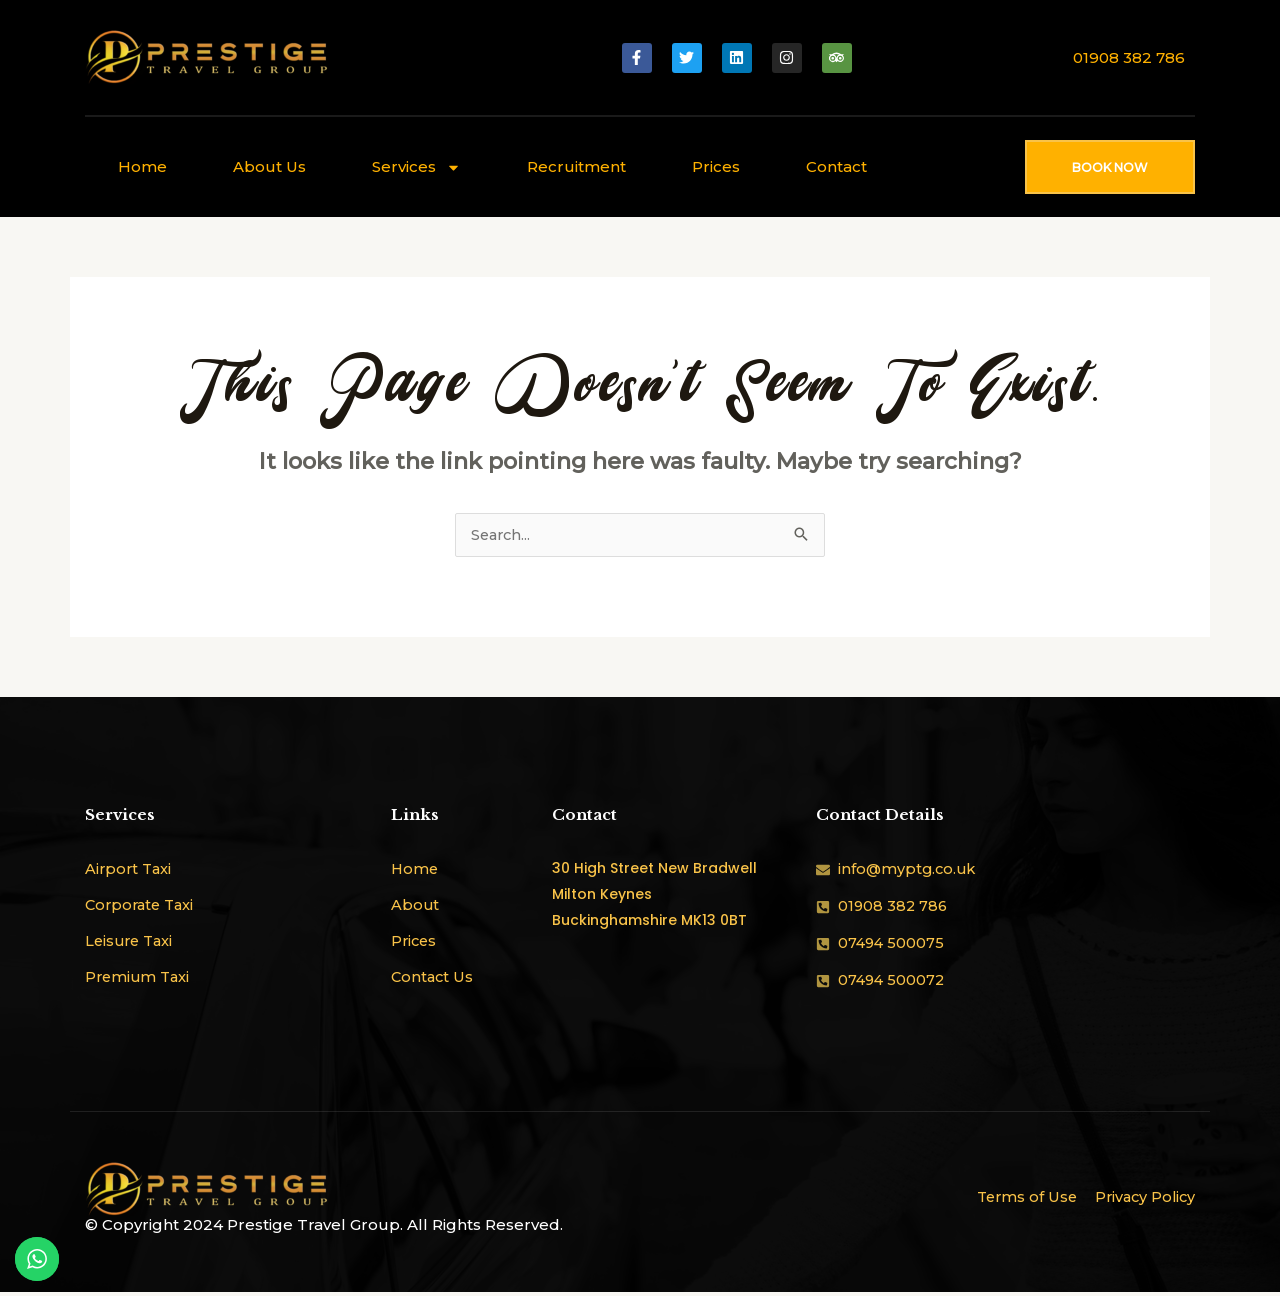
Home (142, 166)
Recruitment (576, 166)
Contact (836, 166)
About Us (269, 166)
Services (416, 167)
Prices (716, 166)
